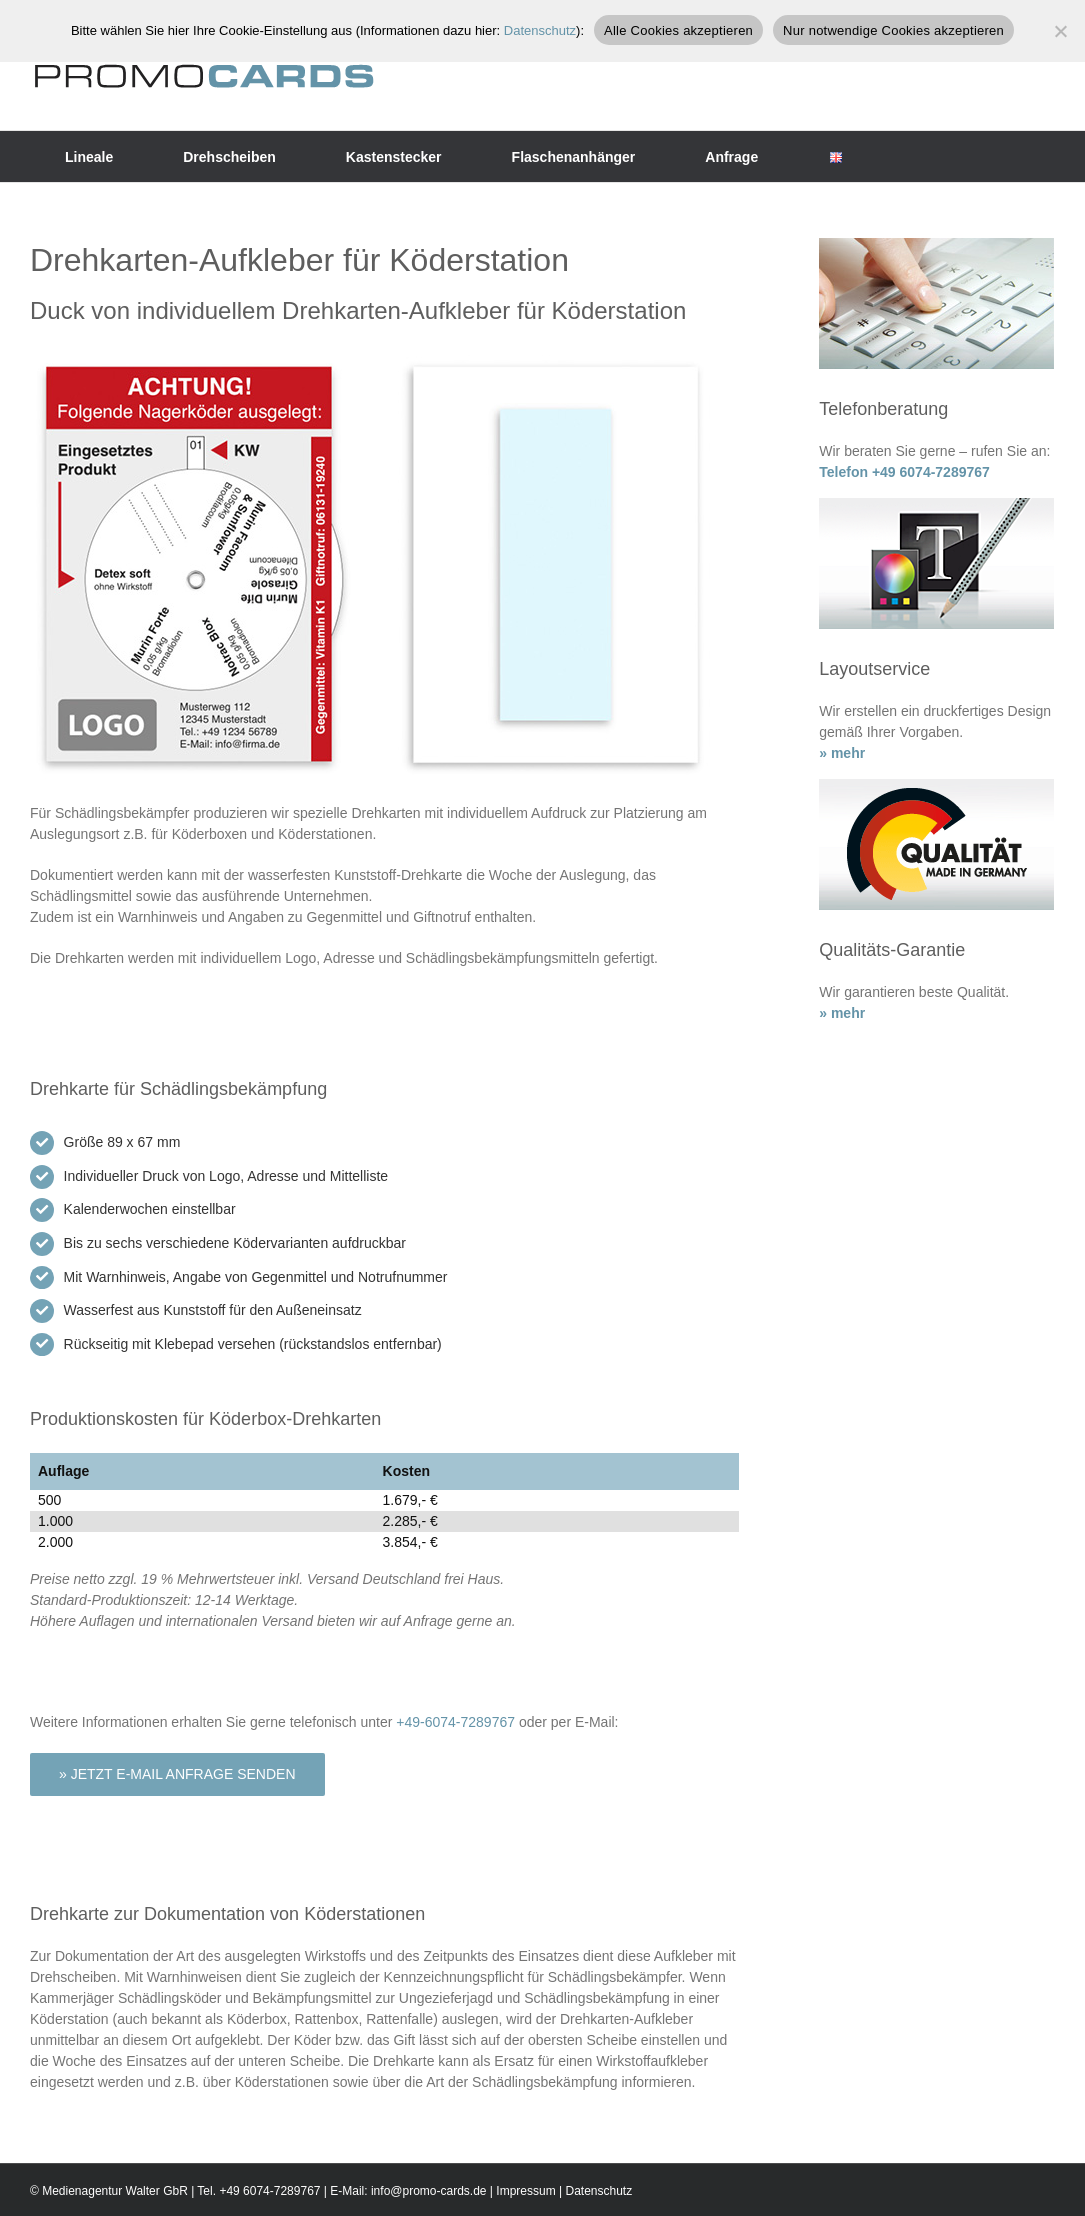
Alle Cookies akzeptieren (678, 30)
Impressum (525, 2191)
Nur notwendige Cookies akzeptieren (893, 30)
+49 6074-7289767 (269, 2191)
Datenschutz (598, 2191)
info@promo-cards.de (429, 2191)
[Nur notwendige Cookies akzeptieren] (1060, 31)
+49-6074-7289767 (455, 1722)
